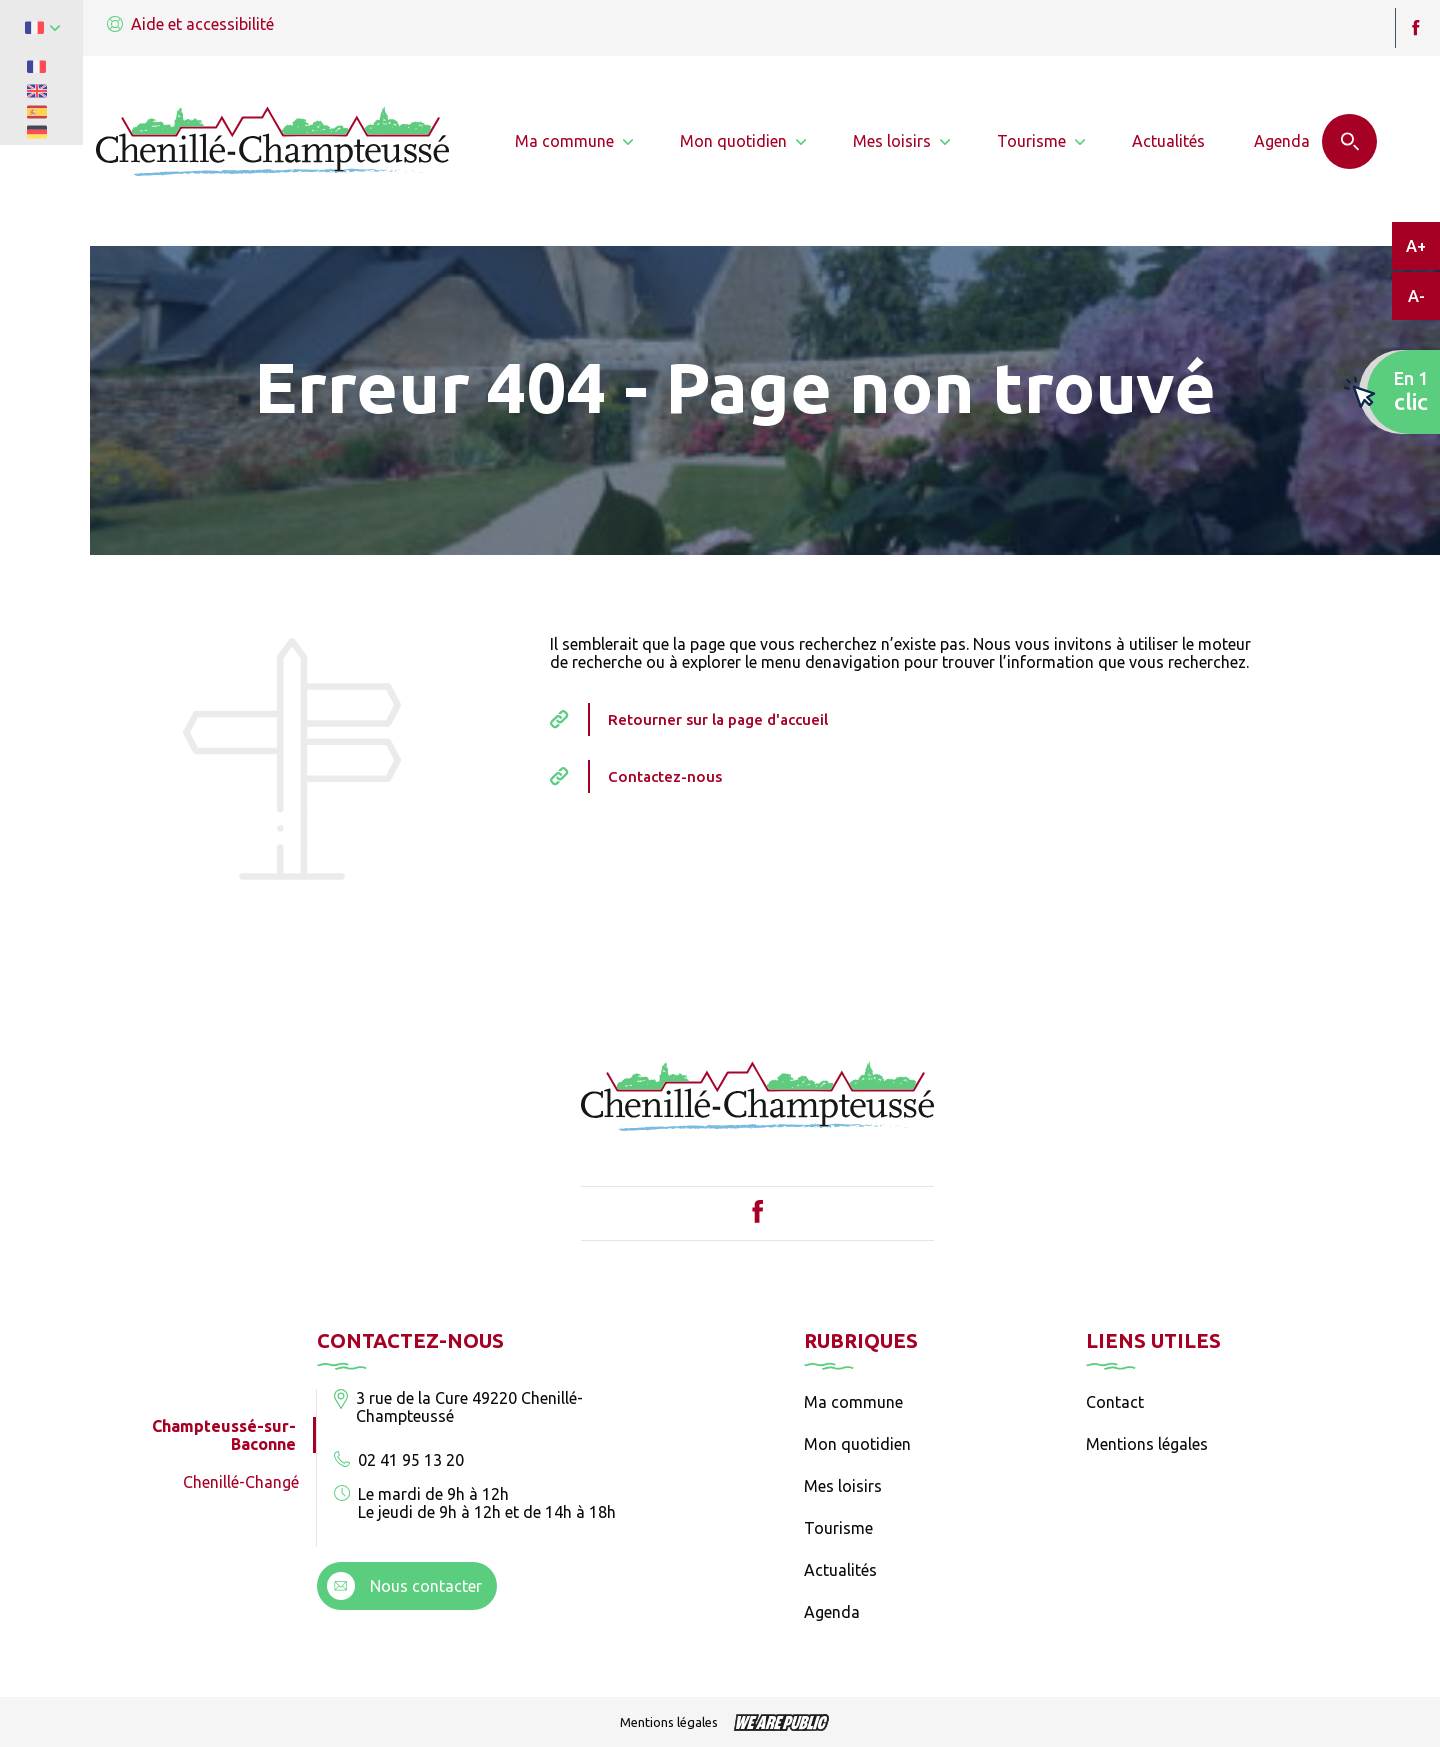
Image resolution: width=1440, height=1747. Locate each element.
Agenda (832, 1612)
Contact (1115, 1402)
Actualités (840, 1570)
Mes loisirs (843, 1486)
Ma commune (853, 1402)
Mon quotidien (857, 1444)
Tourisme (838, 1528)
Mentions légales (1147, 1444)
